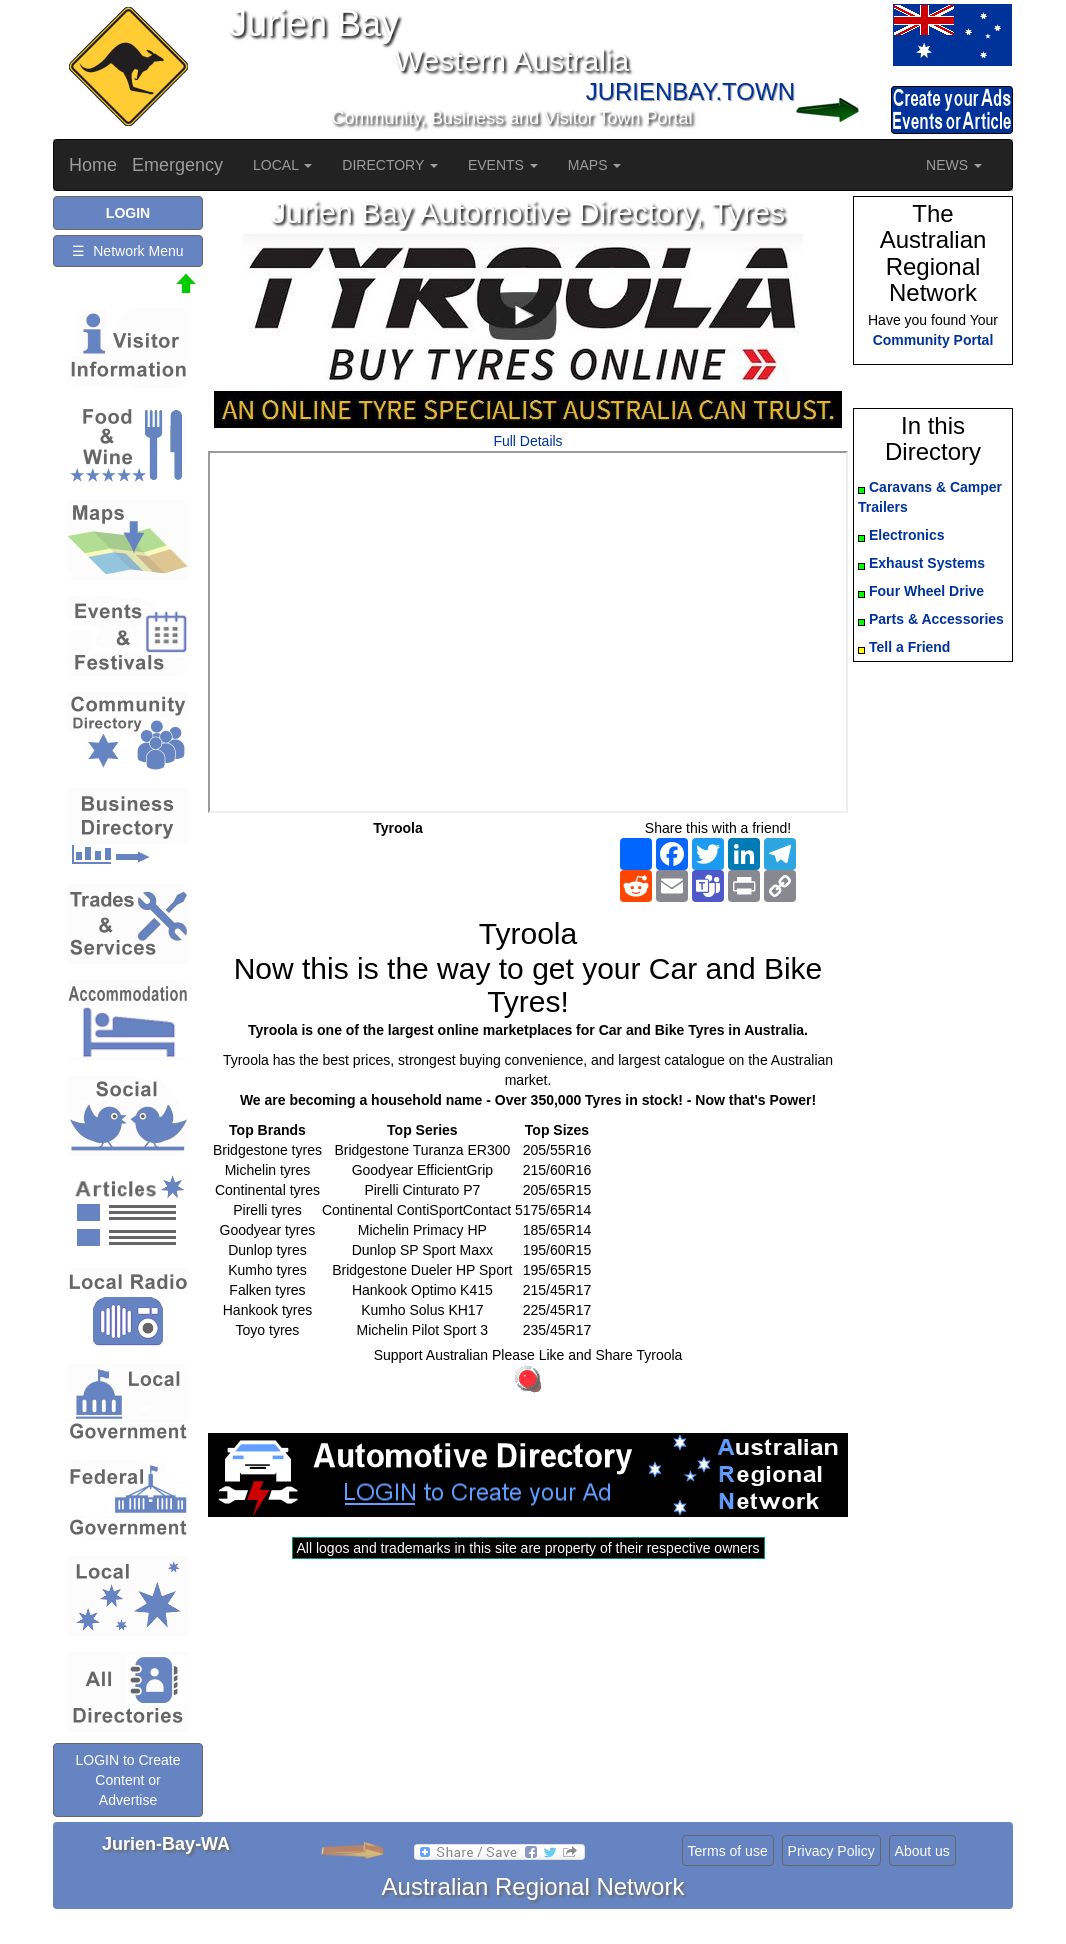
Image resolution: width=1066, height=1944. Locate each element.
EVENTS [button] (503, 165)
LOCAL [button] (282, 165)
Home (93, 165)
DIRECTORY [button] (390, 165)
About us (922, 1851)
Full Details (527, 441)
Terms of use (728, 1851)
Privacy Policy (831, 1851)
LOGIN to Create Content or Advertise (127, 1780)
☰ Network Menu (127, 251)
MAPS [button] (595, 165)
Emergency (177, 165)
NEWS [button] (954, 165)
